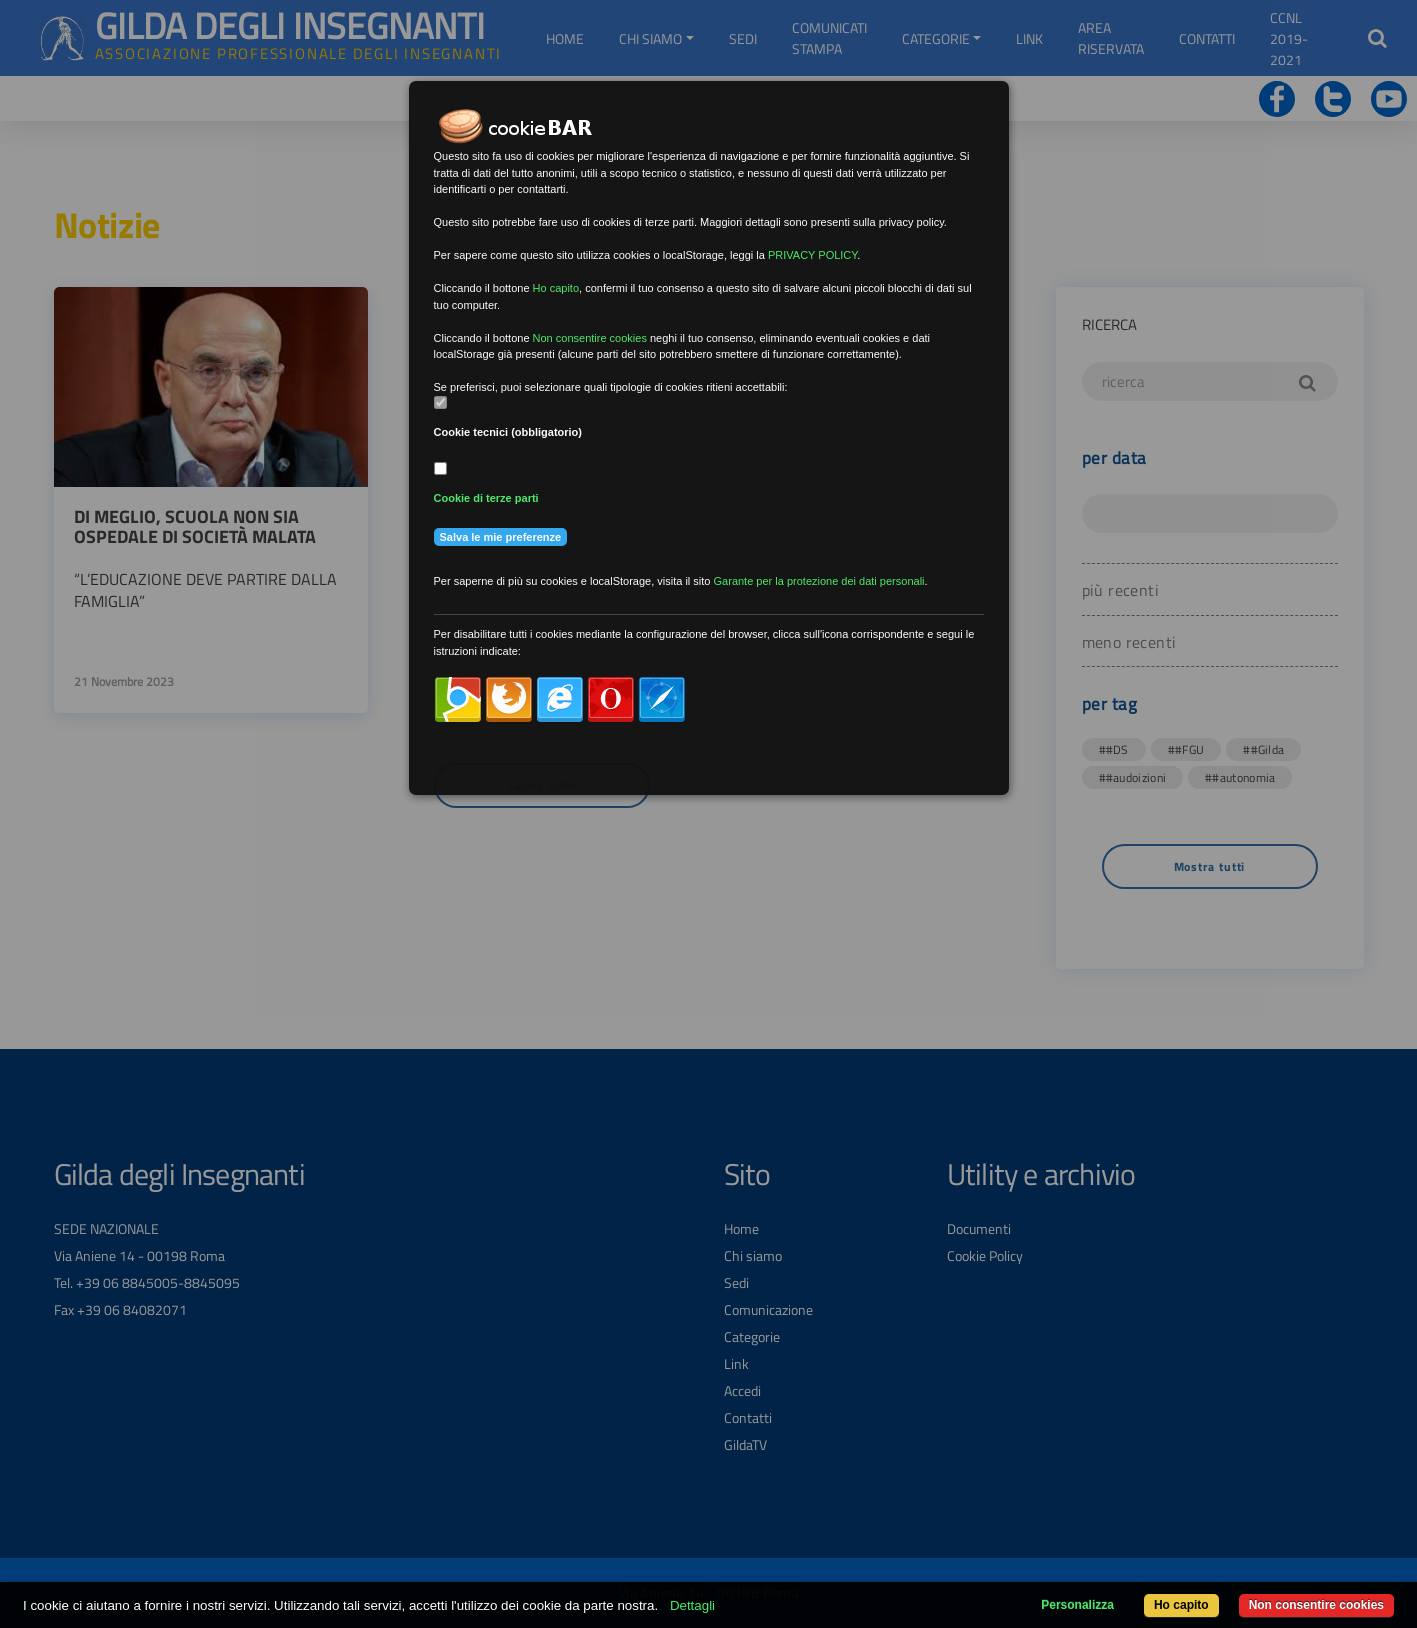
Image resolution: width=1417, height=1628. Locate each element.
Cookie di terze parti (486, 498)
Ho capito (1181, 1605)
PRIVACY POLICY (812, 255)
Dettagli (692, 1605)
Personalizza (1077, 1605)
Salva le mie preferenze (501, 537)
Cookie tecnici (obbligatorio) (508, 432)
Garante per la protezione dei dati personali (819, 581)
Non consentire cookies (1316, 1605)
